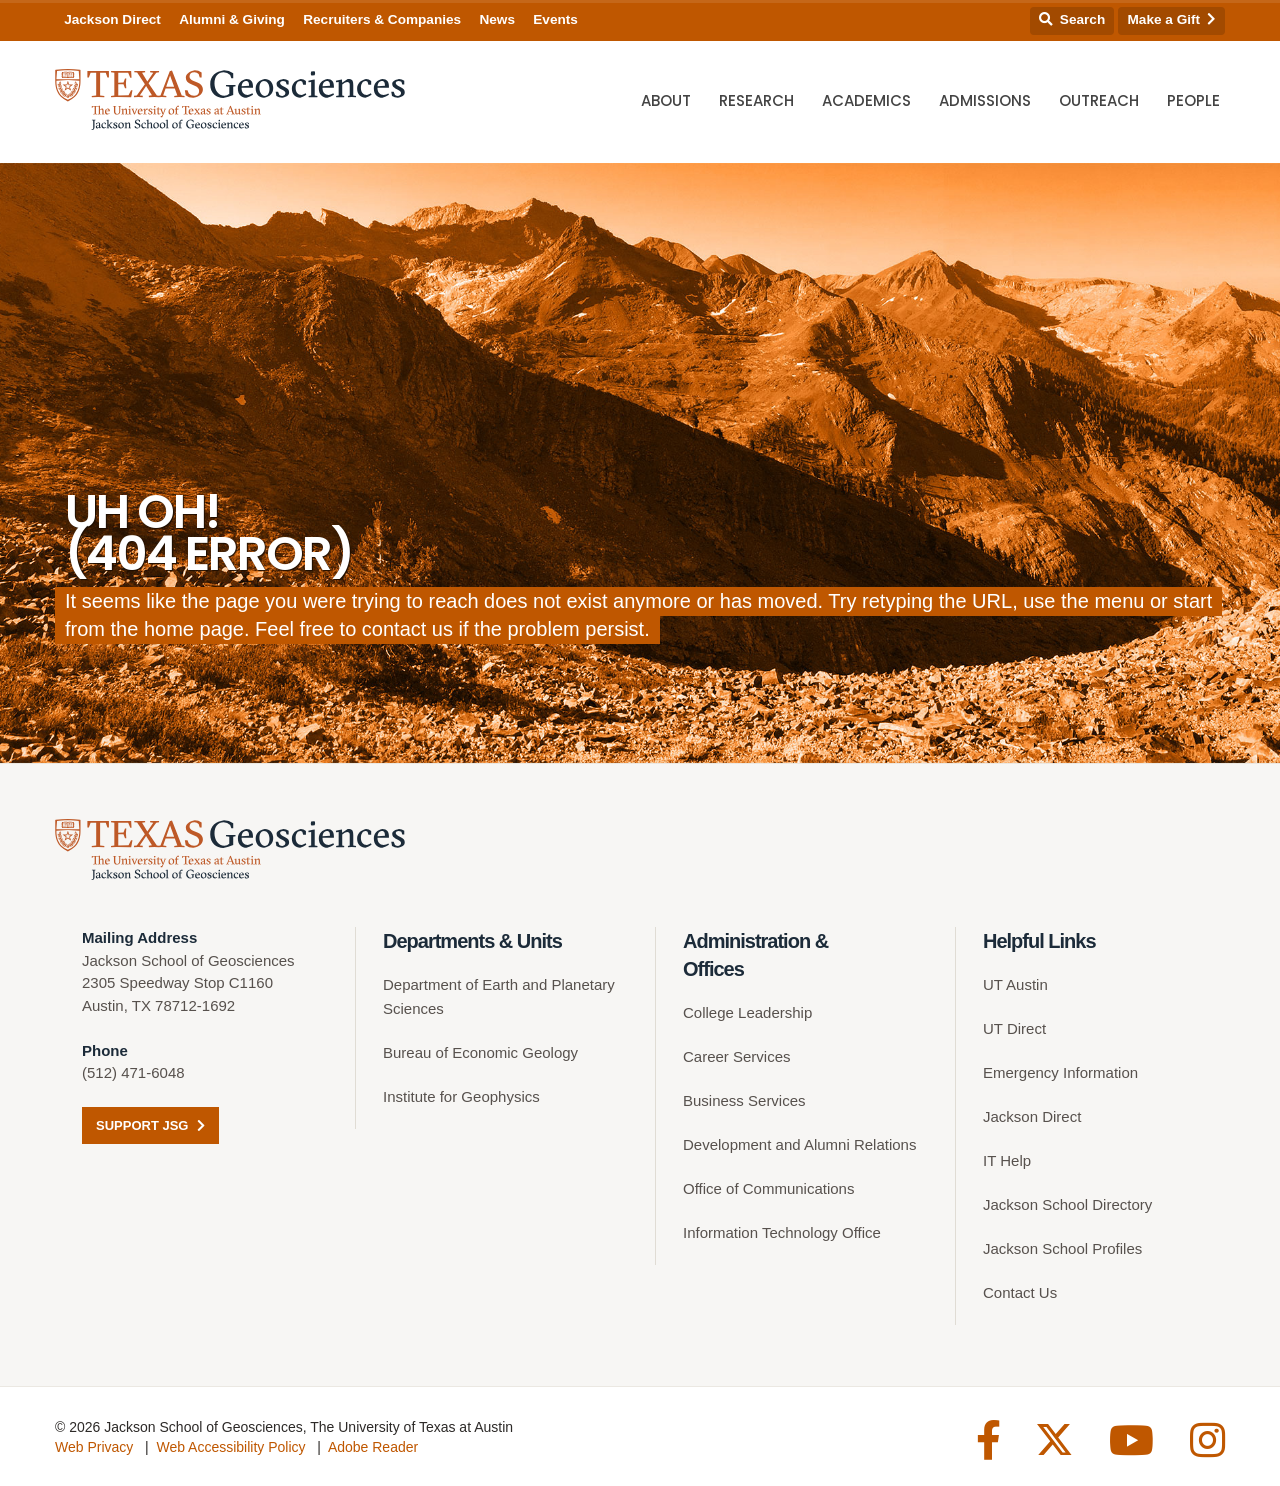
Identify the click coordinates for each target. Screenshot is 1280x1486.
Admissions (985, 100)
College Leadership (747, 1012)
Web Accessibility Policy (230, 1447)
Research (756, 100)
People (1193, 100)
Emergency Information (1060, 1072)
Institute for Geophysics (461, 1096)
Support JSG (150, 1125)
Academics (866, 100)
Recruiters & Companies (382, 19)
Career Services (737, 1056)
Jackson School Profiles (1062, 1248)
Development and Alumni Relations (799, 1144)
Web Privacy (94, 1447)
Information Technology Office (782, 1232)
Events (555, 19)
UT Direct (1014, 1028)
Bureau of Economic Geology (480, 1052)
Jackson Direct (112, 19)
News (497, 19)
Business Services (744, 1100)
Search (1072, 19)
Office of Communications (768, 1188)
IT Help (1007, 1160)
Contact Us (1020, 1292)
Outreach (1099, 100)
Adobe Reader (373, 1447)
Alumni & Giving (232, 19)
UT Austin (1015, 984)
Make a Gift (1172, 19)
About (666, 100)
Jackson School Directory (1067, 1204)
